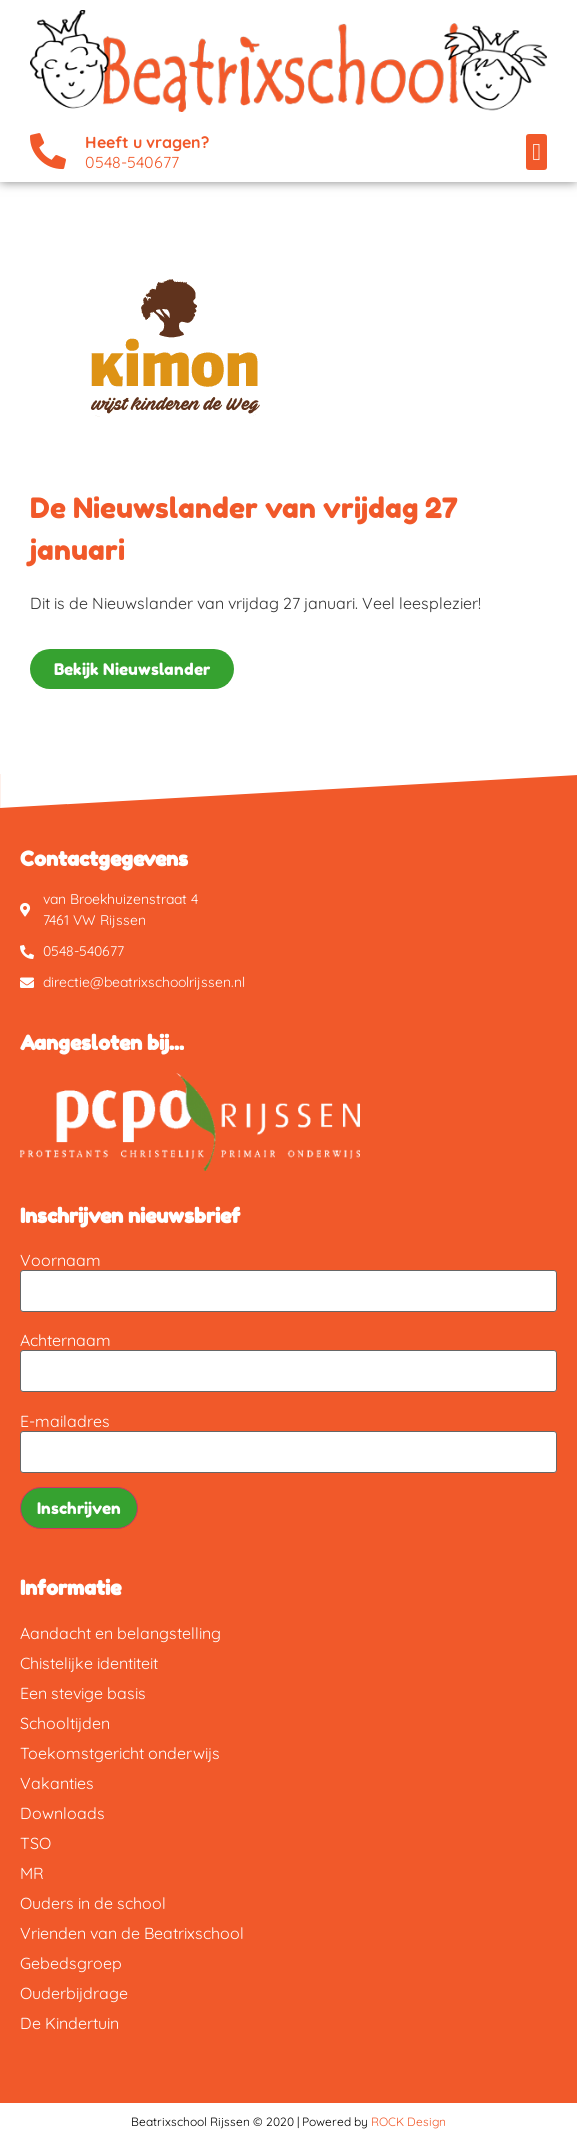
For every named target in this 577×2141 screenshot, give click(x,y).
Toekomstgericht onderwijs (120, 1753)
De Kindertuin (69, 2023)
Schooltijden (65, 1723)
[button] (536, 152)
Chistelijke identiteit (89, 1663)
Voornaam (60, 1260)
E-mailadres (65, 1421)
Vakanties (57, 1783)
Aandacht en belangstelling (120, 1633)
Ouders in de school (93, 1903)
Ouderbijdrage (74, 1993)
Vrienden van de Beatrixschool (132, 1933)
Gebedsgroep (71, 1963)
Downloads (62, 1813)
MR (32, 1873)
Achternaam (65, 1340)
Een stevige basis (83, 1693)
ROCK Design (408, 2121)
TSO (35, 1843)
